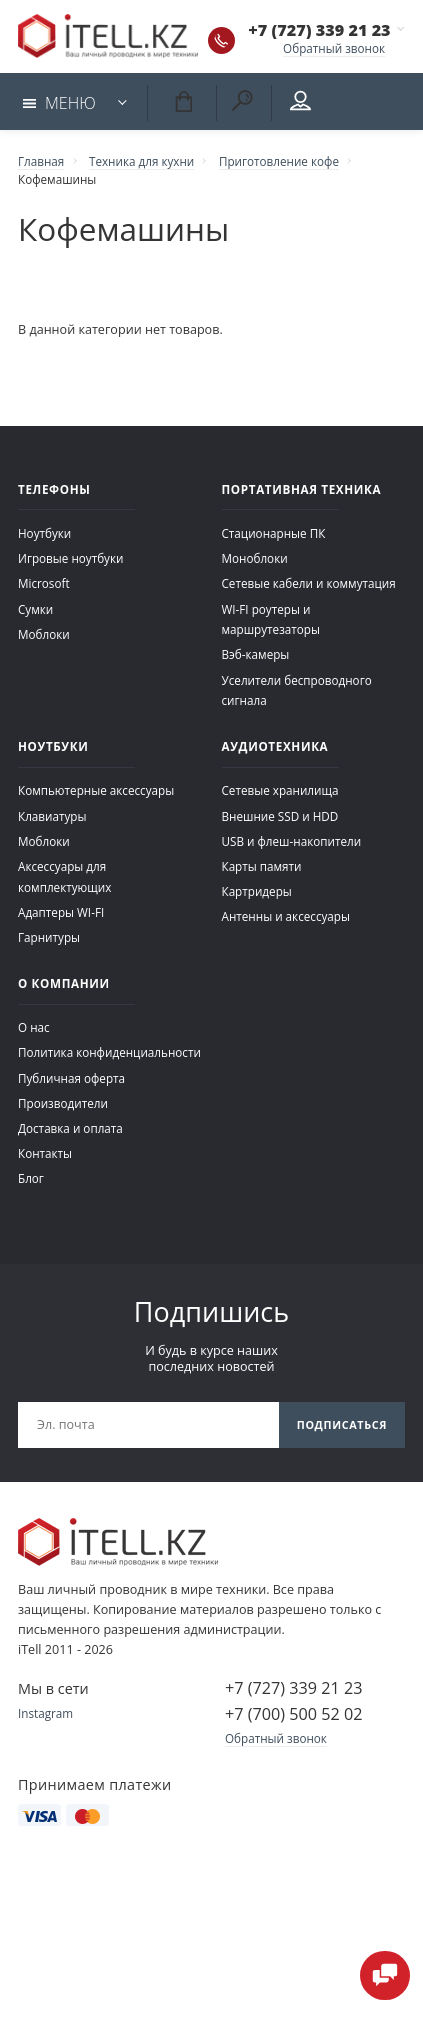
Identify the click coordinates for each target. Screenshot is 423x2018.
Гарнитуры (49, 937)
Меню (59, 103)
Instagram (45, 1713)
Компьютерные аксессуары (96, 790)
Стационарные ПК (274, 533)
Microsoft (44, 583)
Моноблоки (255, 558)
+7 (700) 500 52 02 (293, 1714)
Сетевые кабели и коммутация (309, 583)
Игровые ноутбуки (70, 558)
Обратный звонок (334, 48)
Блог (31, 1178)
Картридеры (257, 891)
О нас (34, 1027)
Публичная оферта (71, 1078)
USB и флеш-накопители (292, 841)
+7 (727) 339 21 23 (319, 30)
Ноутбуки (44, 533)
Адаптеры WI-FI (61, 912)
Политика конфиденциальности (109, 1052)
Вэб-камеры (256, 654)
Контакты (45, 1153)
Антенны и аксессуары (286, 916)
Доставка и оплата (70, 1128)
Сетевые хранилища (280, 790)
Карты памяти (262, 866)
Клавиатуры (52, 816)
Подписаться (342, 1424)
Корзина (183, 101)
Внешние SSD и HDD (280, 816)
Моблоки (44, 634)
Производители (63, 1103)
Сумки (35, 609)
